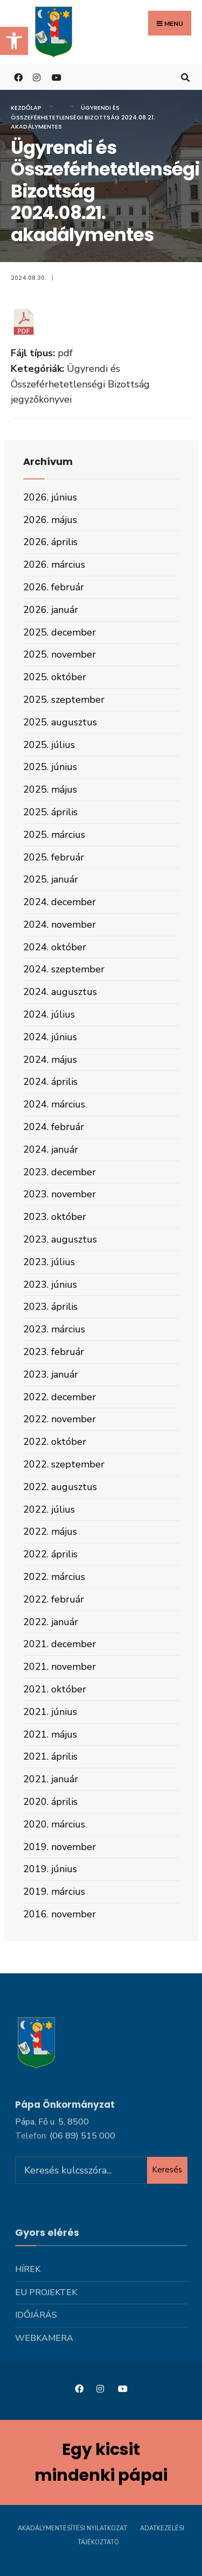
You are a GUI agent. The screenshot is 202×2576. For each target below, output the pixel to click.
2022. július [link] (49, 1509)
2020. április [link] (50, 1801)
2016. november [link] (59, 1914)
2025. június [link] (50, 766)
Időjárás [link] (36, 2315)
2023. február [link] (53, 1351)
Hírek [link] (27, 2269)
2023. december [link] (59, 1172)
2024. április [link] (50, 1081)
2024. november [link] (59, 924)
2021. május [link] (50, 1734)
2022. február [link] (53, 1599)
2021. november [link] (59, 1666)
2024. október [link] (54, 947)
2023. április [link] (50, 1306)
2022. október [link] (54, 1441)
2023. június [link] (50, 1284)
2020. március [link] (54, 1824)
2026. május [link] (50, 519)
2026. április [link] (50, 541)
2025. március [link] (54, 834)
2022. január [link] (50, 1621)
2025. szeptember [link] (64, 699)
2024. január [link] (50, 1149)
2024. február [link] (53, 1126)
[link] (14, 41)
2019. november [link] (59, 1846)
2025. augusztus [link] (60, 722)
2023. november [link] (59, 1194)
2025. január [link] (50, 879)
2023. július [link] (49, 1261)
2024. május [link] (50, 1059)
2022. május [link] (50, 1531)
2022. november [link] (59, 1419)
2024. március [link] (54, 1104)
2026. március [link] (54, 564)
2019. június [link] (50, 1868)
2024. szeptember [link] (64, 969)
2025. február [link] (53, 857)
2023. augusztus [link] (60, 1239)
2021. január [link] (50, 1779)
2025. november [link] (59, 654)
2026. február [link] (53, 587)
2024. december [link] (59, 901)
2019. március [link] (54, 1891)
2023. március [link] (54, 1329)
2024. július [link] (49, 1014)
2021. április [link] (50, 1756)
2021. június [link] (50, 1711)
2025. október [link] (54, 677)
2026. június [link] (50, 497)
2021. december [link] (59, 1644)
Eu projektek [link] (46, 2292)
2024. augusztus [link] (60, 991)
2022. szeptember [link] (64, 1464)
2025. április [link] (50, 812)
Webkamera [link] (44, 2338)
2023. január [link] (50, 1374)
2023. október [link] (54, 1216)
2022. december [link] (59, 1397)
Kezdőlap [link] (26, 107)
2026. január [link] (50, 609)
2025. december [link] (59, 632)
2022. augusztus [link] (60, 1486)
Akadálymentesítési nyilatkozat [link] (72, 2528)
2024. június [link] (50, 1037)
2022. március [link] (54, 1576)
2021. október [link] (54, 1689)
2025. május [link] (50, 789)
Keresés (167, 2169)
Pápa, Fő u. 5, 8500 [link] (52, 2122)
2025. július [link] (49, 744)
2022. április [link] (50, 1554)
